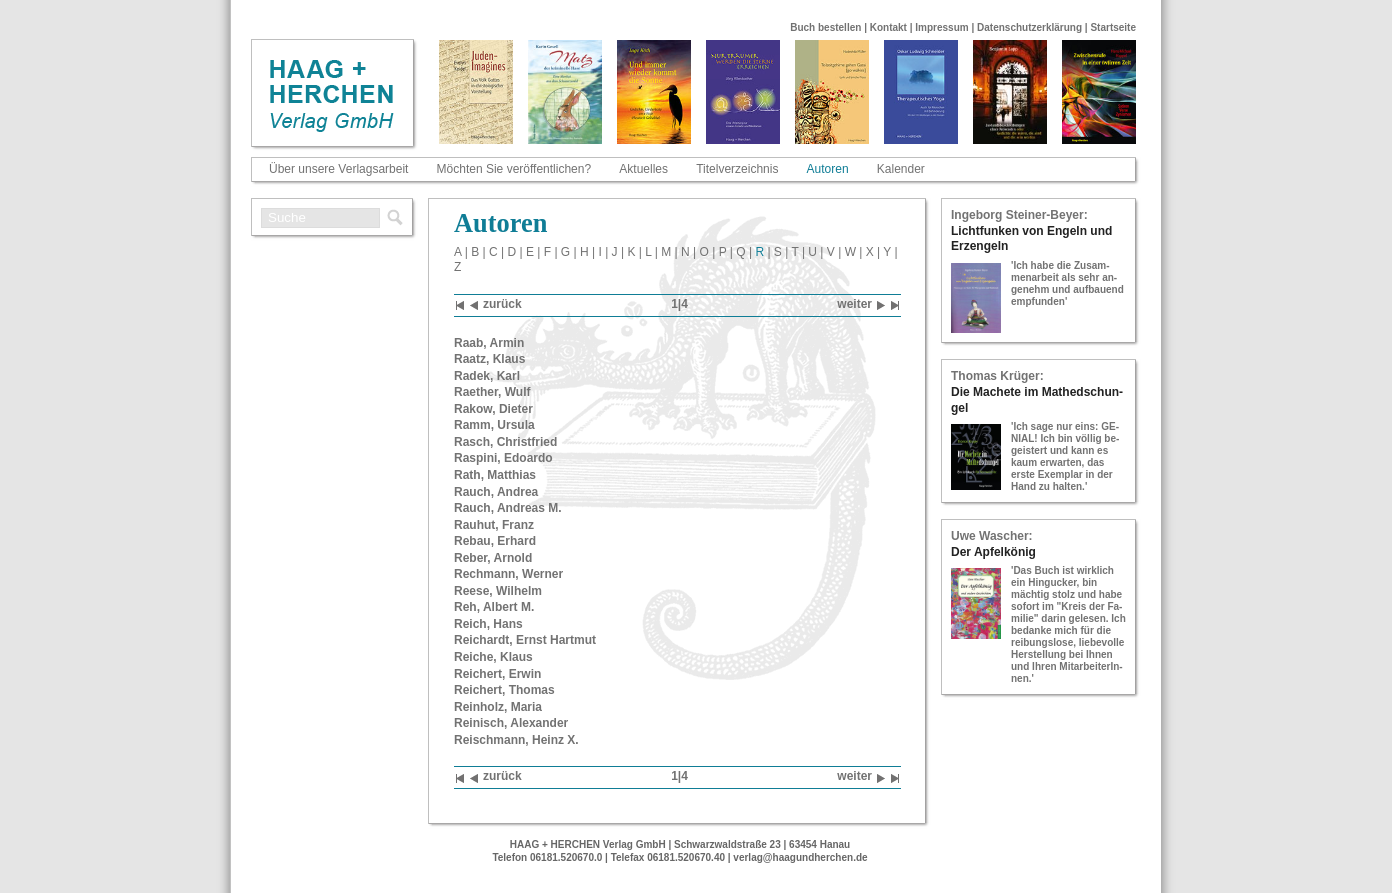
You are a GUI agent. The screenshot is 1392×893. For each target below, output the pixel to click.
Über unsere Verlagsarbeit (338, 169)
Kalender (901, 169)
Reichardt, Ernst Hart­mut (525, 640)
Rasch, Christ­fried (505, 442)
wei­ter (861, 305)
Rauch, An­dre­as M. (508, 508)
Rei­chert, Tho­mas (504, 690)
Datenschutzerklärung (1029, 27)
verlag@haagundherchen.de (800, 857)
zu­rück (496, 305)
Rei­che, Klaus (493, 657)
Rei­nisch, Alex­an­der (511, 723)
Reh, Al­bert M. (494, 607)
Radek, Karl (487, 376)
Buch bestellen (825, 27)
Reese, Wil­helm (498, 591)
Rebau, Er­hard (495, 541)
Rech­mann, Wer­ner (508, 574)
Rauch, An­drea (496, 492)
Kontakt (888, 27)
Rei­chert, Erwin (497, 674)
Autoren (828, 169)
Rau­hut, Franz (494, 525)
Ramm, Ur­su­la (494, 425)
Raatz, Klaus (489, 359)
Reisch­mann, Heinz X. (516, 740)
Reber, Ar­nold (493, 558)
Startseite (1113, 27)
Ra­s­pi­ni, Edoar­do (503, 458)
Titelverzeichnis (737, 169)
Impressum (941, 27)
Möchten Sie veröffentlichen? (514, 169)
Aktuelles (643, 169)
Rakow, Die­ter (493, 409)
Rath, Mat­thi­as (495, 475)
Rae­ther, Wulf (492, 392)
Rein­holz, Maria (498, 707)
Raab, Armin (489, 343)
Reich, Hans (488, 624)
